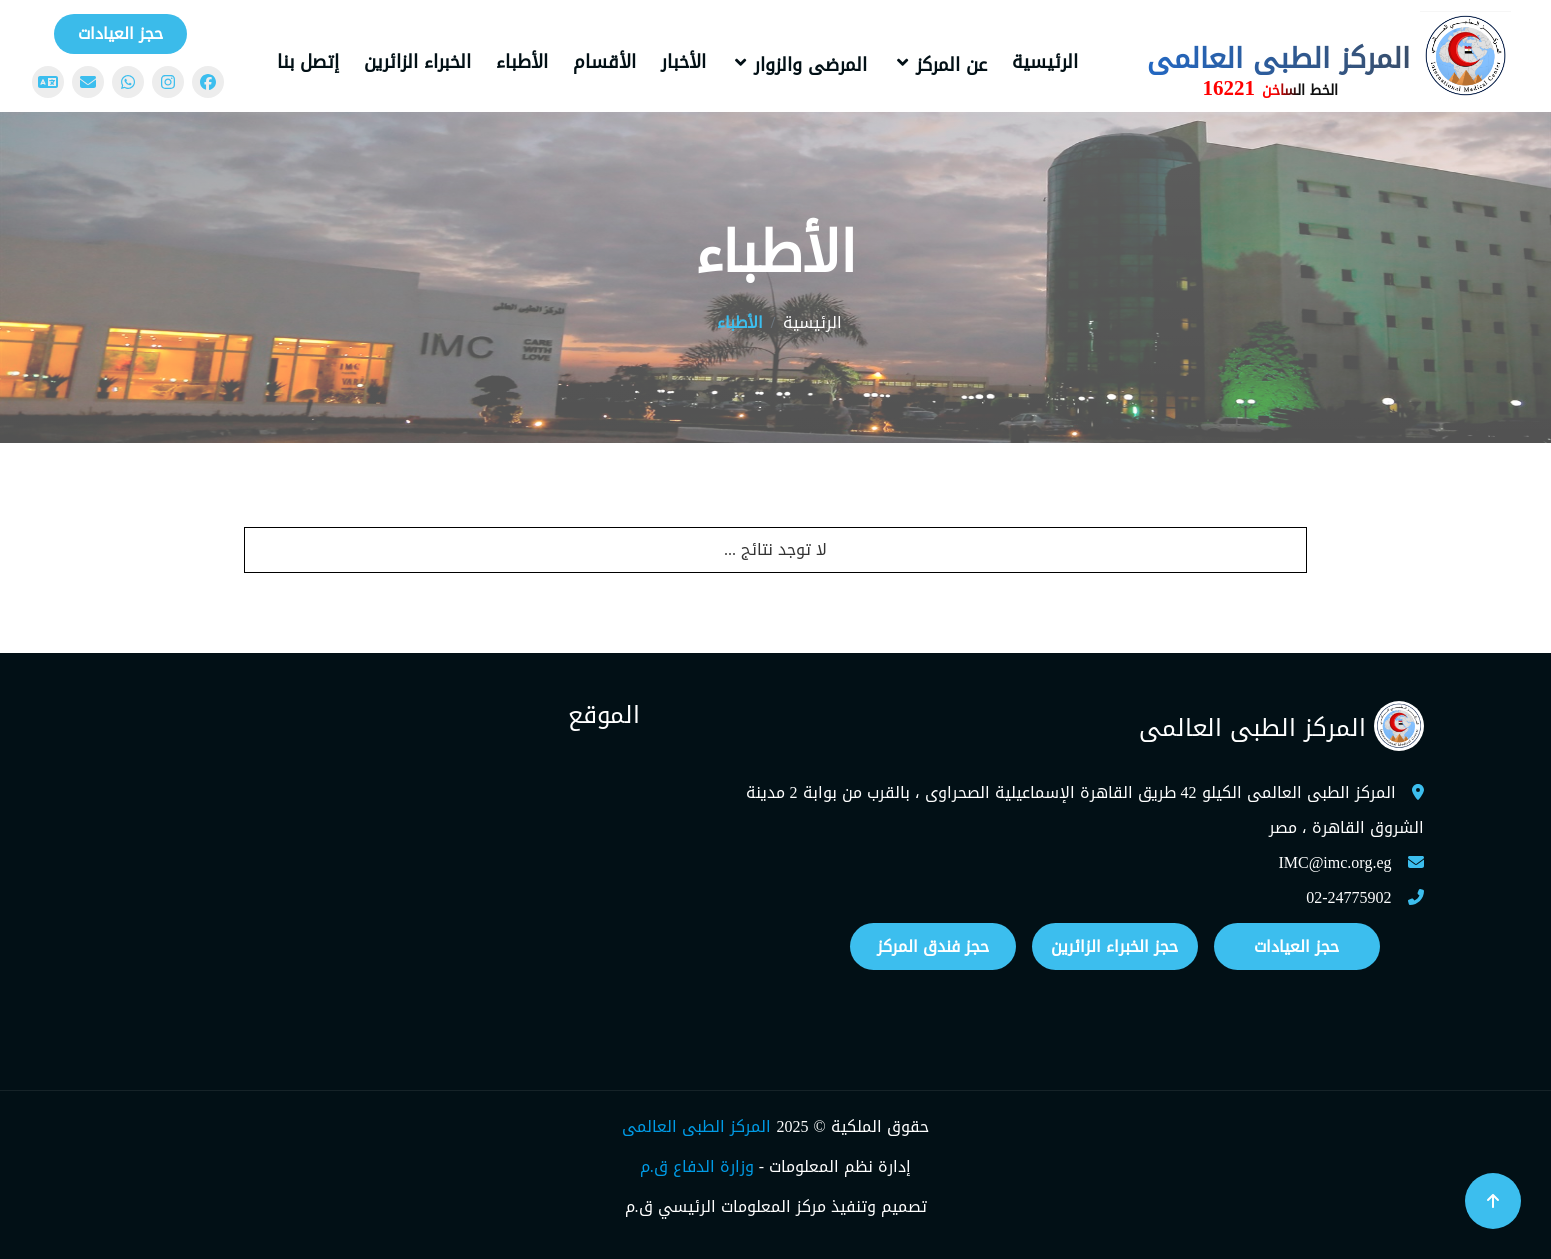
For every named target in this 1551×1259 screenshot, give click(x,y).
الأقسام (604, 62)
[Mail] (88, 82)
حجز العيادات (120, 33)
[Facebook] (208, 82)
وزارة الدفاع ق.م (697, 1166)
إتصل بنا (308, 62)
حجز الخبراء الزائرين (1114, 946)
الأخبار (683, 62)
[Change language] (48, 82)
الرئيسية (1045, 62)
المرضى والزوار (810, 65)
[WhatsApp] (128, 82)
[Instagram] (168, 82)
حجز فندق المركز (933, 946)
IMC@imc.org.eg (1334, 862)
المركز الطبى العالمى (696, 1126)
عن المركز (951, 65)
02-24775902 (1348, 897)
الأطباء (522, 62)
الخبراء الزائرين (417, 62)
